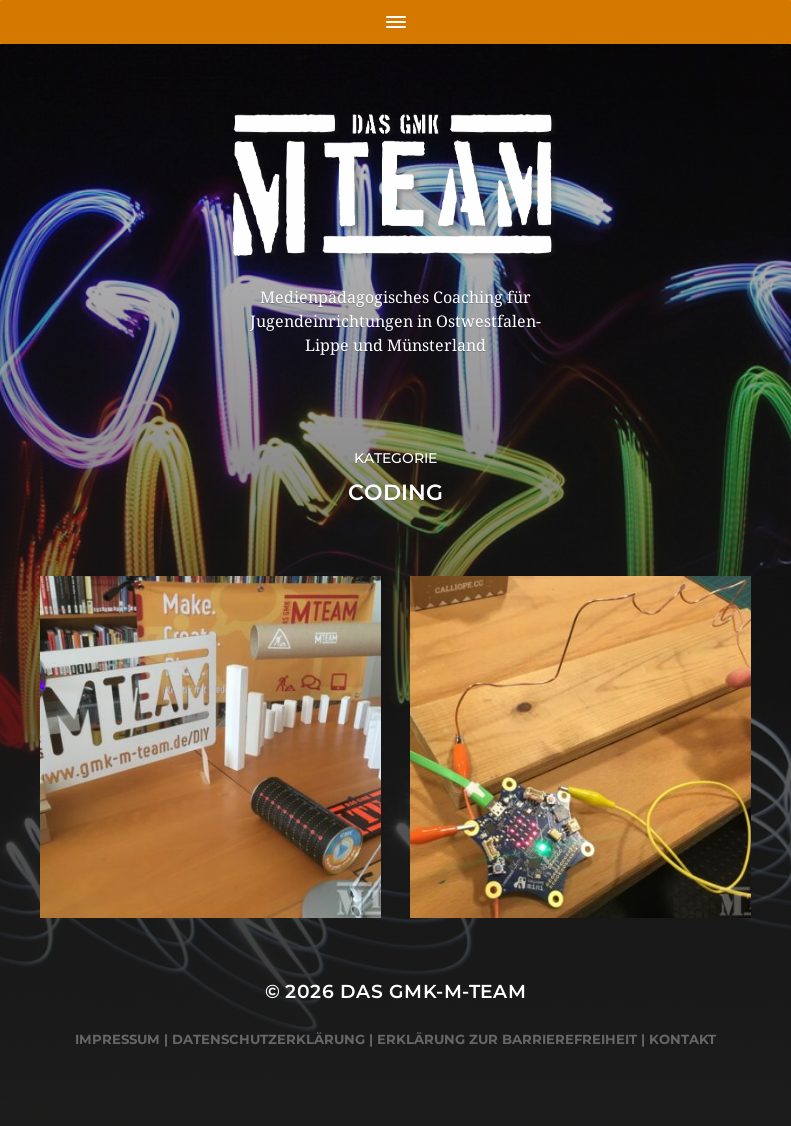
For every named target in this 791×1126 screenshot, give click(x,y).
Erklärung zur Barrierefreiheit (507, 1039)
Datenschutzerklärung (268, 1039)
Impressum (117, 1039)
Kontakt (682, 1039)
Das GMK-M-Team (433, 991)
